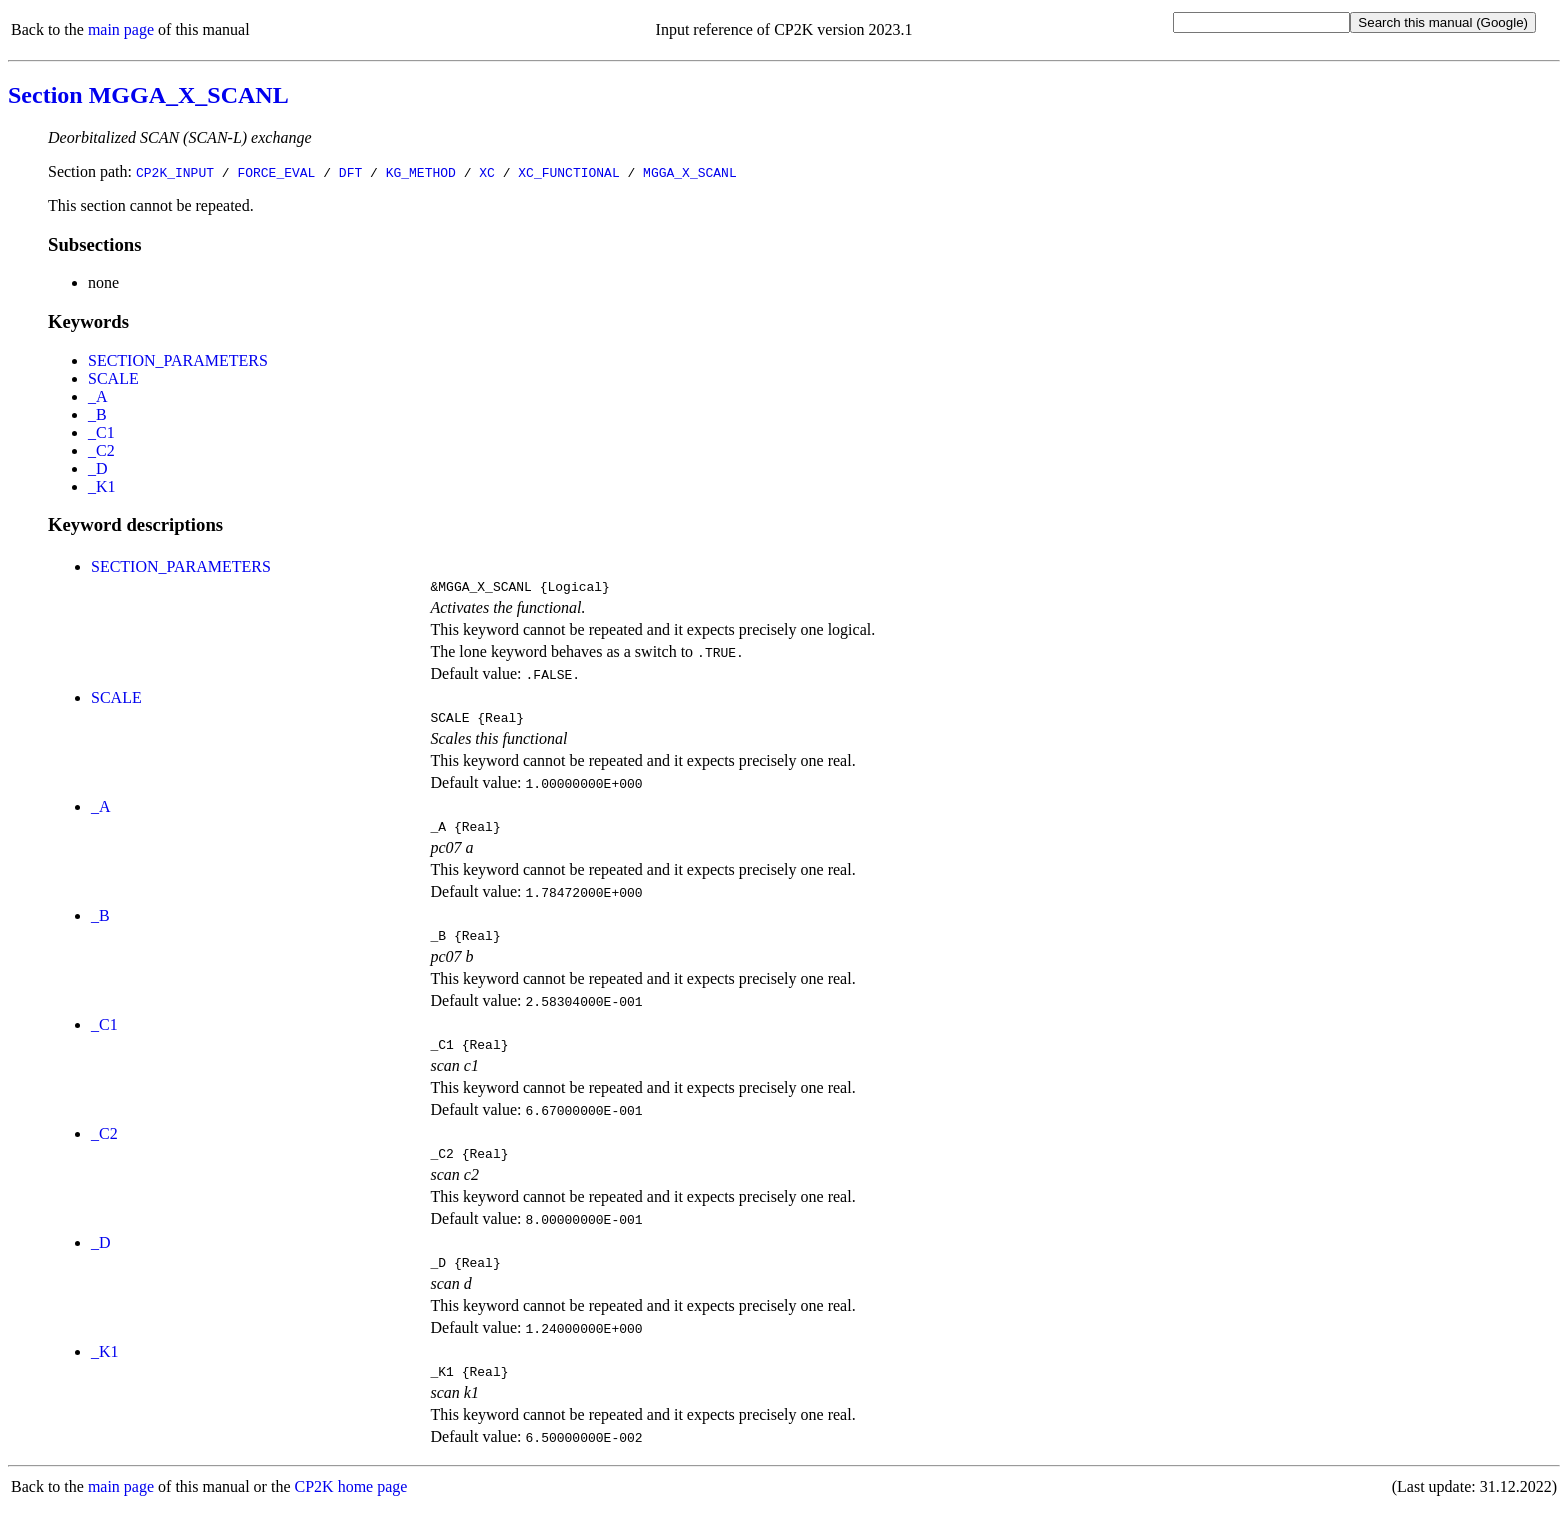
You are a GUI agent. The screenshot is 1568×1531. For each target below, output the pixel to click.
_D (98, 468)
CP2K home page (351, 1510)
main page (121, 29)
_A (98, 396)
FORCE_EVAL (276, 172)
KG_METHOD (421, 172)
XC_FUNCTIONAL (568, 172)
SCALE (113, 378)
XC (487, 172)
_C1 (101, 432)
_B (97, 414)
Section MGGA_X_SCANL (148, 95)
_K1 (102, 486)
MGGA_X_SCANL (690, 172)
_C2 (101, 450)
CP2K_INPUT (175, 172)
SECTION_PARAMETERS (178, 360)
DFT (350, 172)
